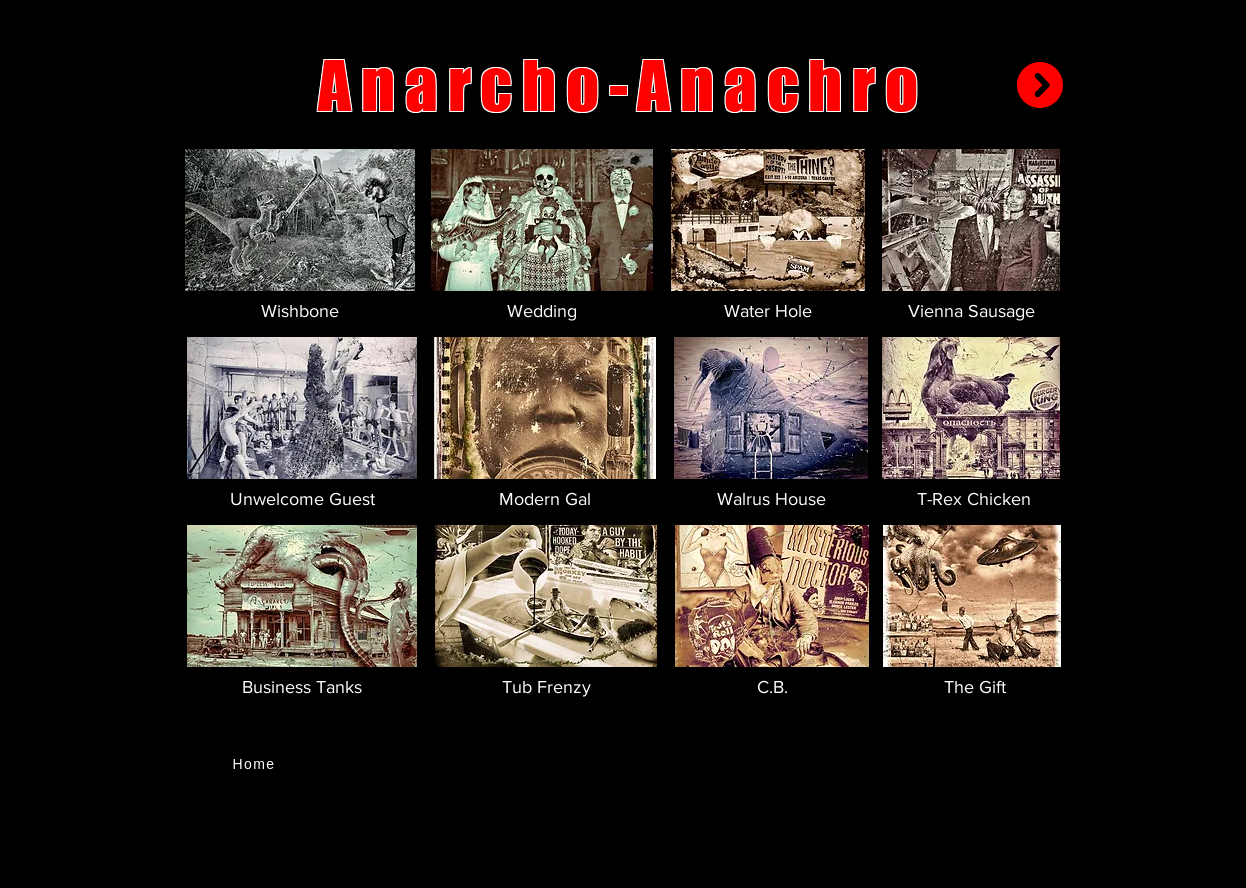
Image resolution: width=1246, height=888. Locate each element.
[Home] (256, 764)
